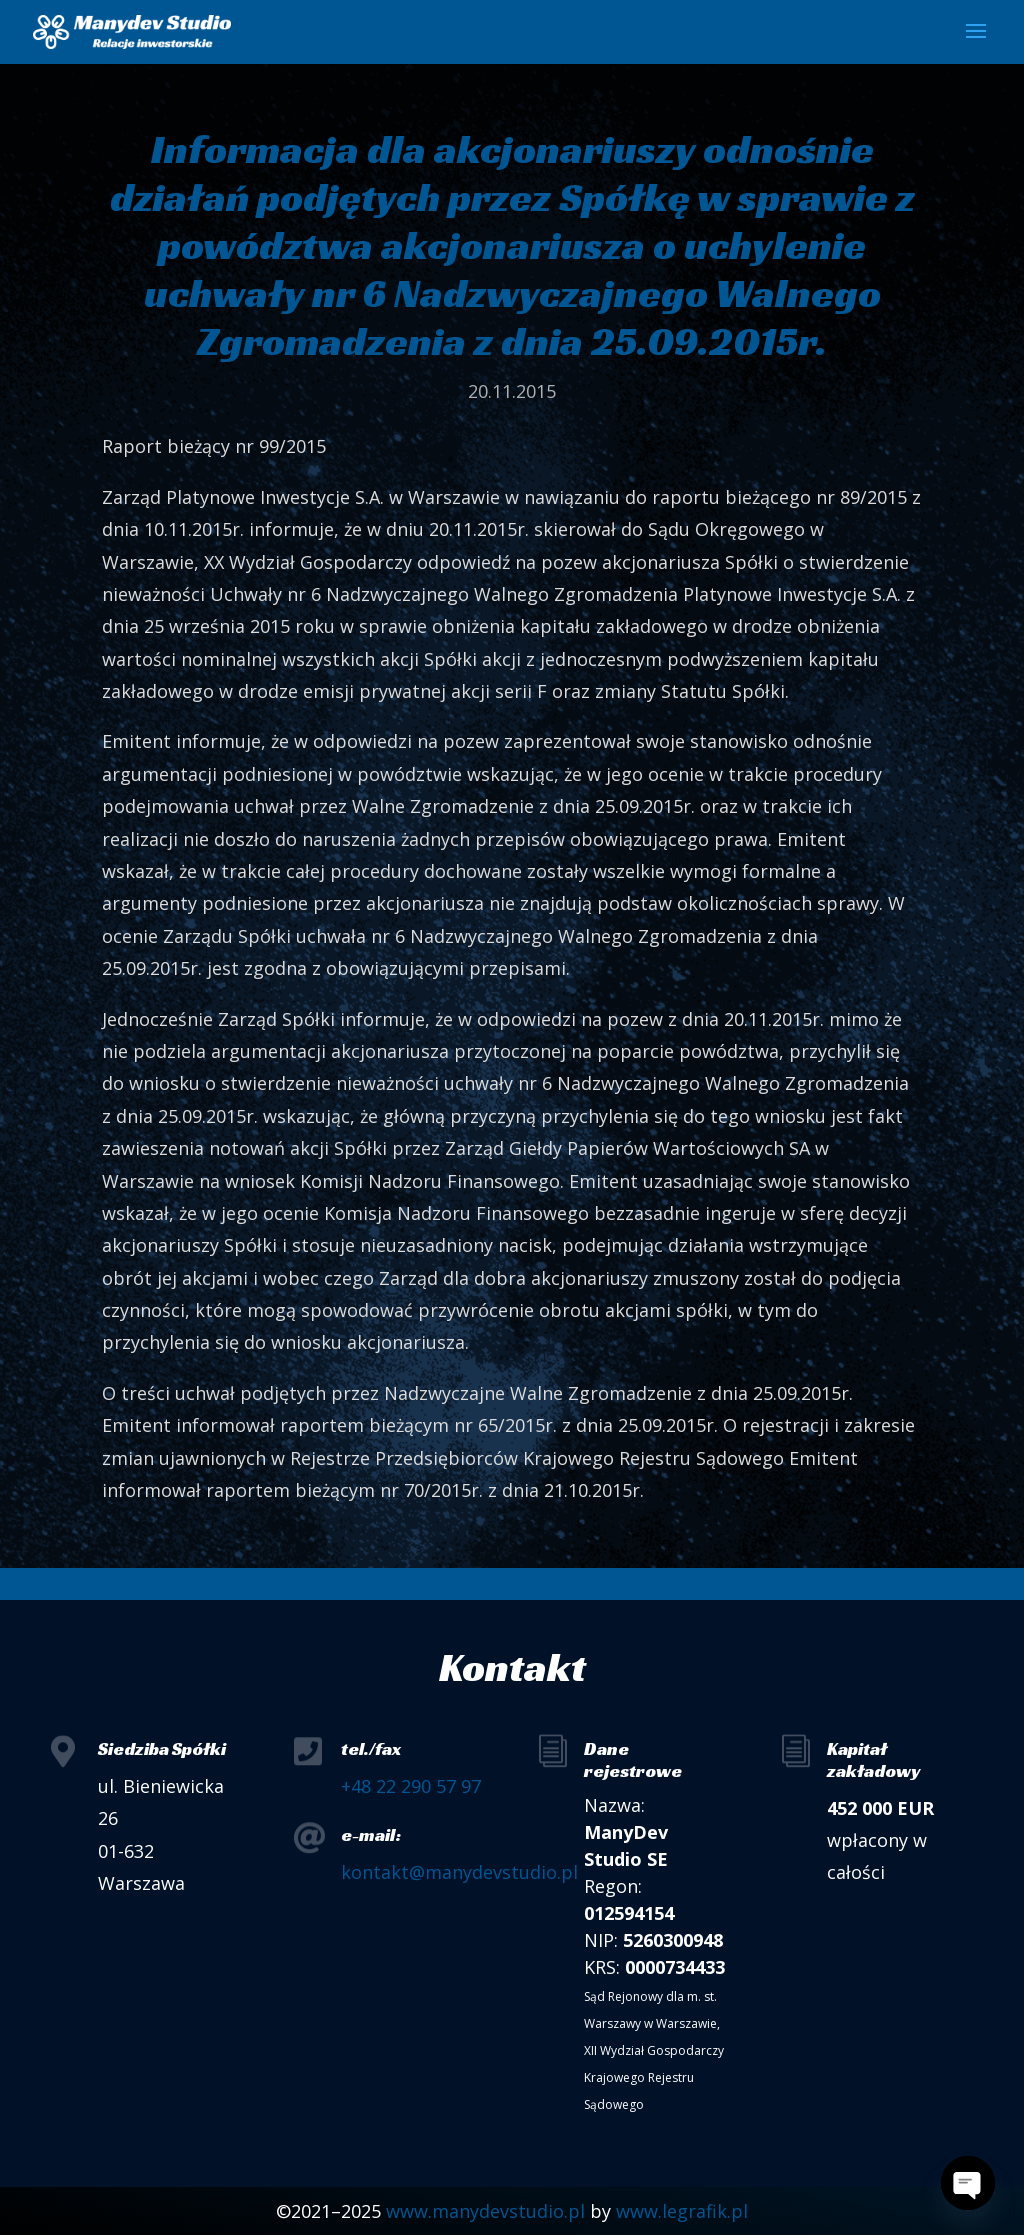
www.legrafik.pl (682, 2211)
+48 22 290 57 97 (411, 1786)
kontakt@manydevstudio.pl (459, 1872)
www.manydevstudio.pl (485, 2211)
